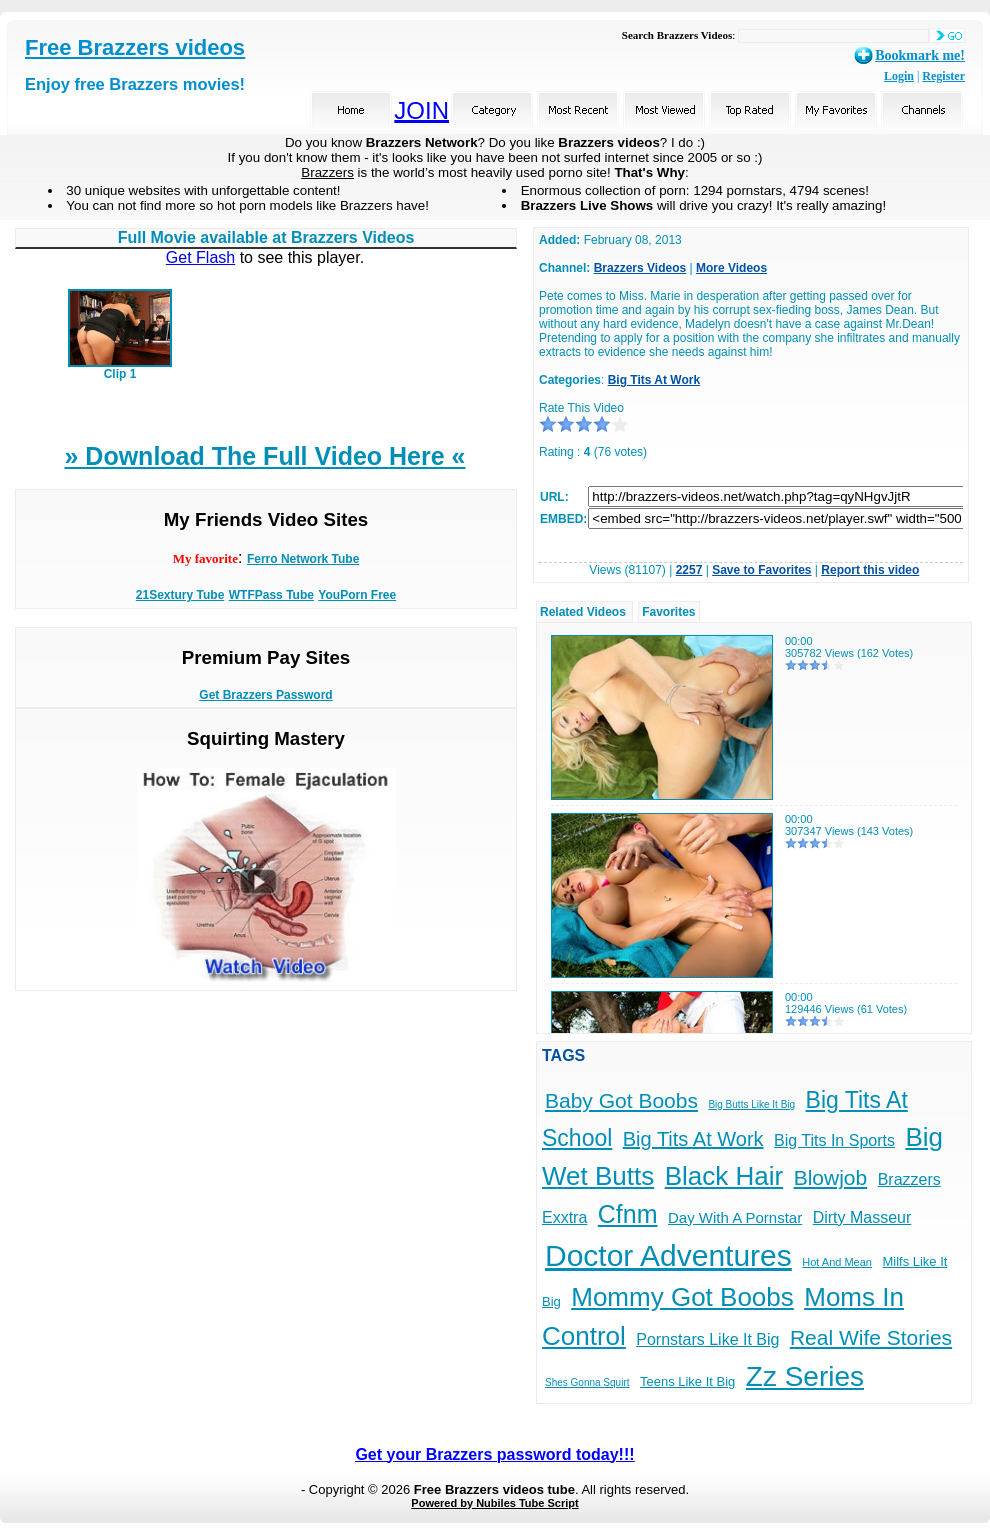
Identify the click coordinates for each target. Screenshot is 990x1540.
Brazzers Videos (640, 268)
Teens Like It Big (687, 1381)
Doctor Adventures (668, 1255)
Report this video (870, 570)
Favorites (668, 612)
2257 (689, 570)
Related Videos (583, 612)
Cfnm (628, 1214)
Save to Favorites (761, 570)
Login (899, 76)
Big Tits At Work (654, 380)
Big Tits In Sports (834, 1140)
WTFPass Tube (271, 595)
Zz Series (805, 1376)
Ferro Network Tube (303, 559)
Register (943, 76)
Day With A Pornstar (735, 1217)
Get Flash (200, 257)
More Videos (731, 268)
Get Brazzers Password (265, 695)
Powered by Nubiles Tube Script (494, 1503)
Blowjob (831, 1177)
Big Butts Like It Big (751, 1104)
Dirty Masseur (862, 1217)
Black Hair (724, 1176)
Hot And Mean (837, 1262)
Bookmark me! (920, 55)
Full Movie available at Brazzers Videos (266, 237)
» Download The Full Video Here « (264, 456)
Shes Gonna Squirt (587, 1382)
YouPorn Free (357, 595)
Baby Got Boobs (621, 1100)
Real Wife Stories (871, 1337)
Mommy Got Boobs (682, 1297)
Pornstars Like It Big (707, 1339)
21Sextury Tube (180, 595)
